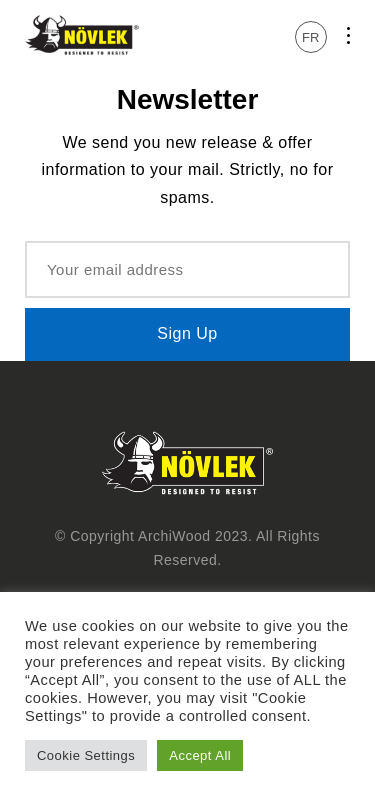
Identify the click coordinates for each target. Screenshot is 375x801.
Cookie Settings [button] (86, 755)
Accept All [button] (200, 755)
